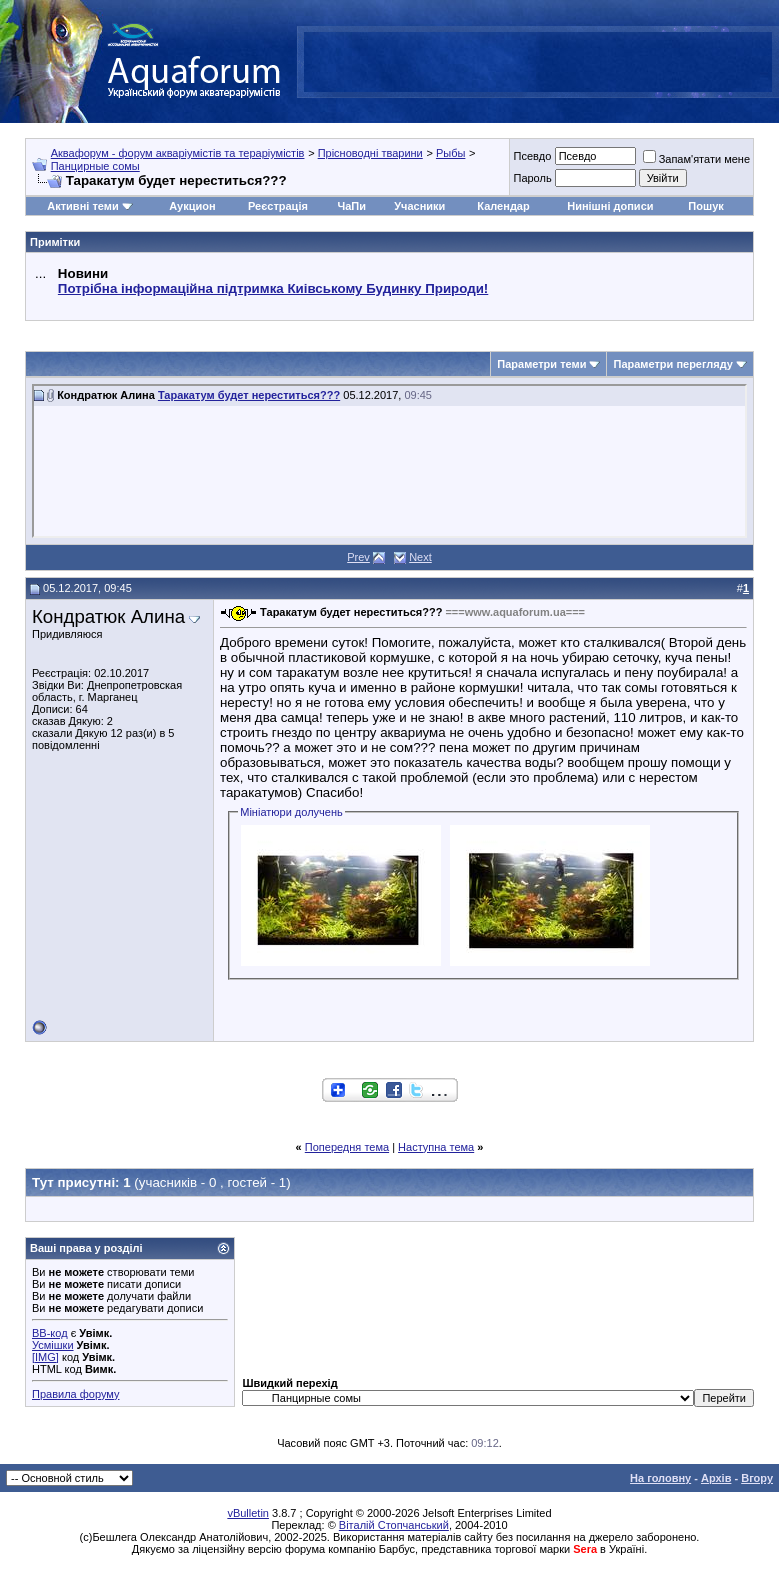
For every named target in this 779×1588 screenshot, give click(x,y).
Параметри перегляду (672, 364)
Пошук (705, 206)
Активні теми (82, 206)
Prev (358, 557)
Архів (716, 1478)
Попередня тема (347, 1147)
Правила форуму (75, 1394)
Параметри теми (541, 364)
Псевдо (532, 156)
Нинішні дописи (610, 206)
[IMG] (45, 1357)
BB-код (50, 1333)
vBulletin (248, 1513)
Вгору (757, 1478)
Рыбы (450, 153)
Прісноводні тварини (370, 153)
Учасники (419, 206)
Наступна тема (436, 1147)
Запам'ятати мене (696, 159)
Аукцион (192, 206)
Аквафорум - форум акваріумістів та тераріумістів (178, 153)
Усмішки (53, 1345)
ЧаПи (351, 206)
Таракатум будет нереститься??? (249, 395)
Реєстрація (278, 206)
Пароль (532, 178)
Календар (503, 206)
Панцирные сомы (95, 166)
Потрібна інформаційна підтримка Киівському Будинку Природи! (273, 288)
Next (420, 557)
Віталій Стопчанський (394, 1525)
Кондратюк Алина (108, 616)
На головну (660, 1478)
